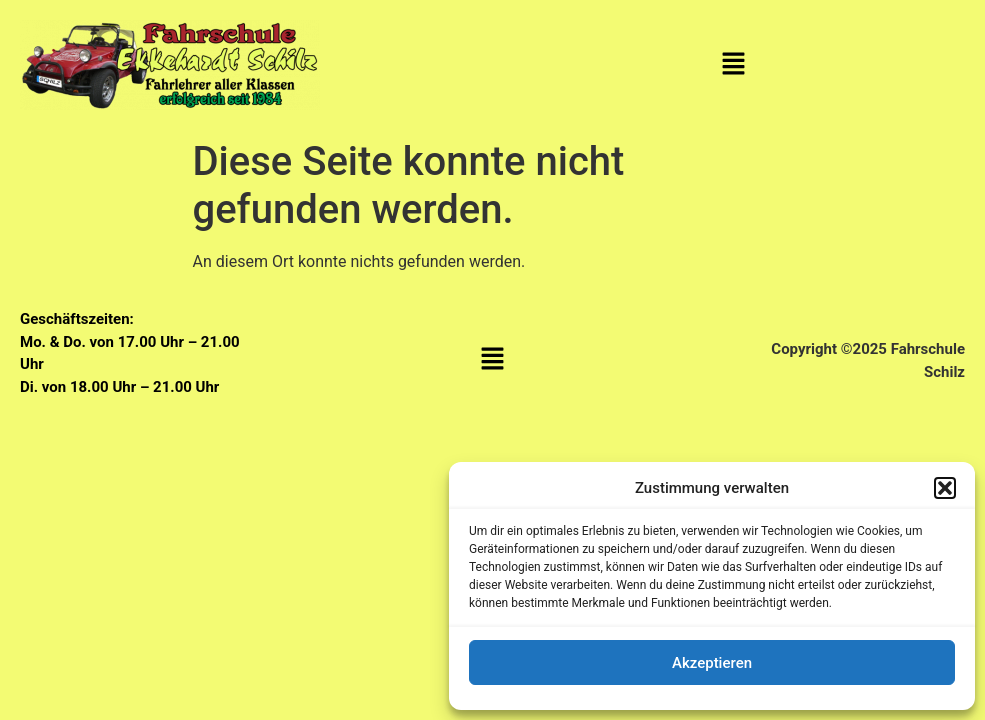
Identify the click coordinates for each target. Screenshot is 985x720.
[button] (945, 488)
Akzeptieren (712, 663)
